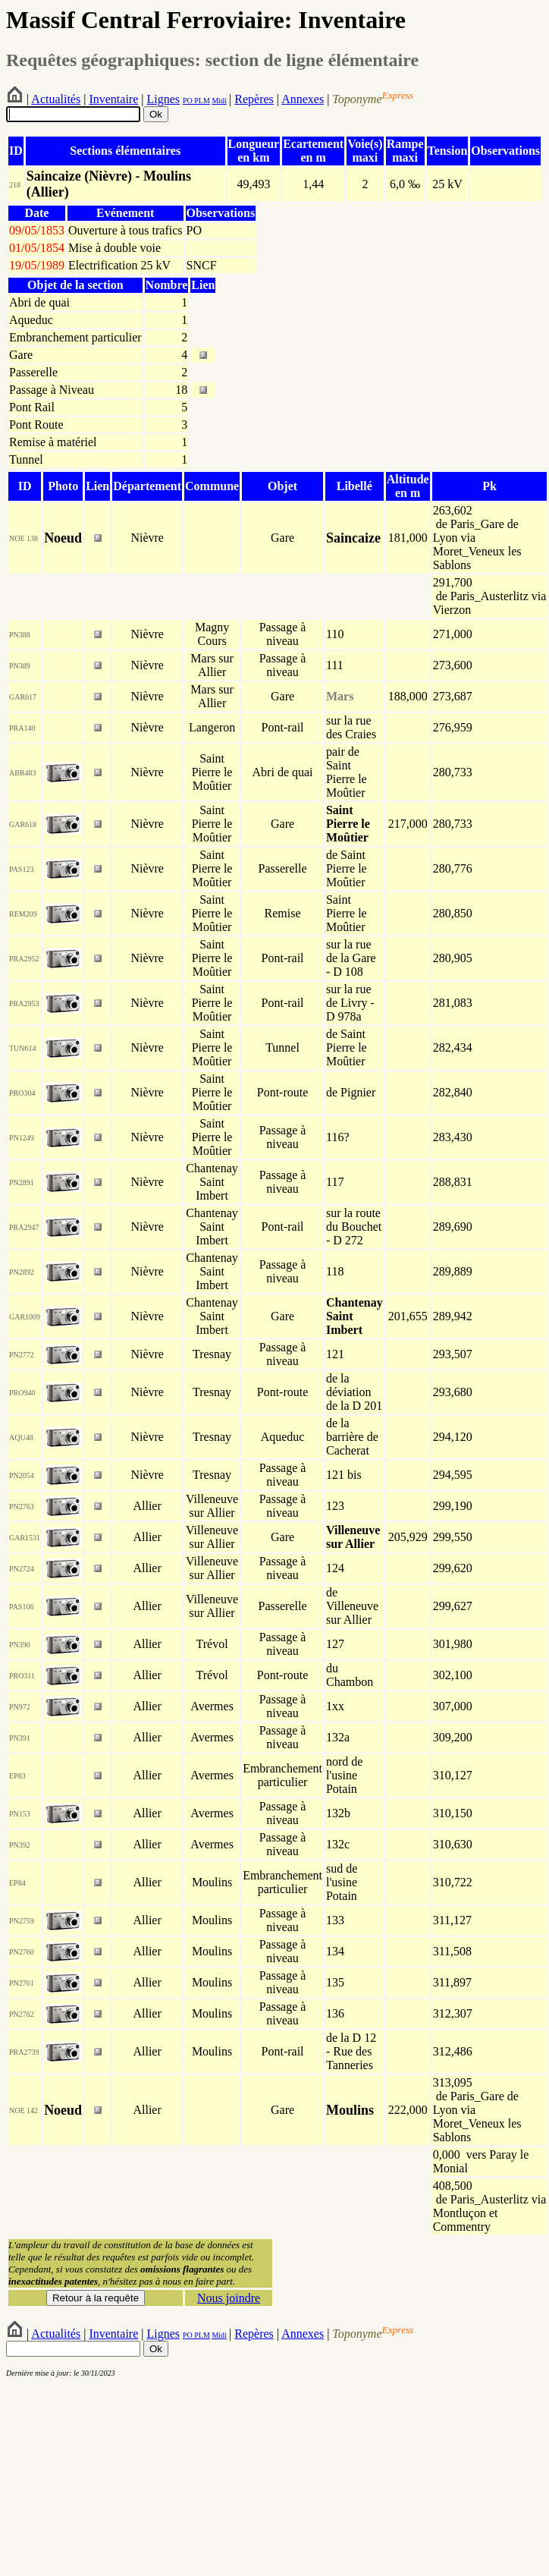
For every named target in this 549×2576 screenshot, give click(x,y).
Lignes (163, 99)
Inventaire (113, 99)
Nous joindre (228, 2297)
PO (188, 100)
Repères (254, 99)
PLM (201, 100)
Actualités (55, 99)
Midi (219, 100)
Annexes (302, 99)
